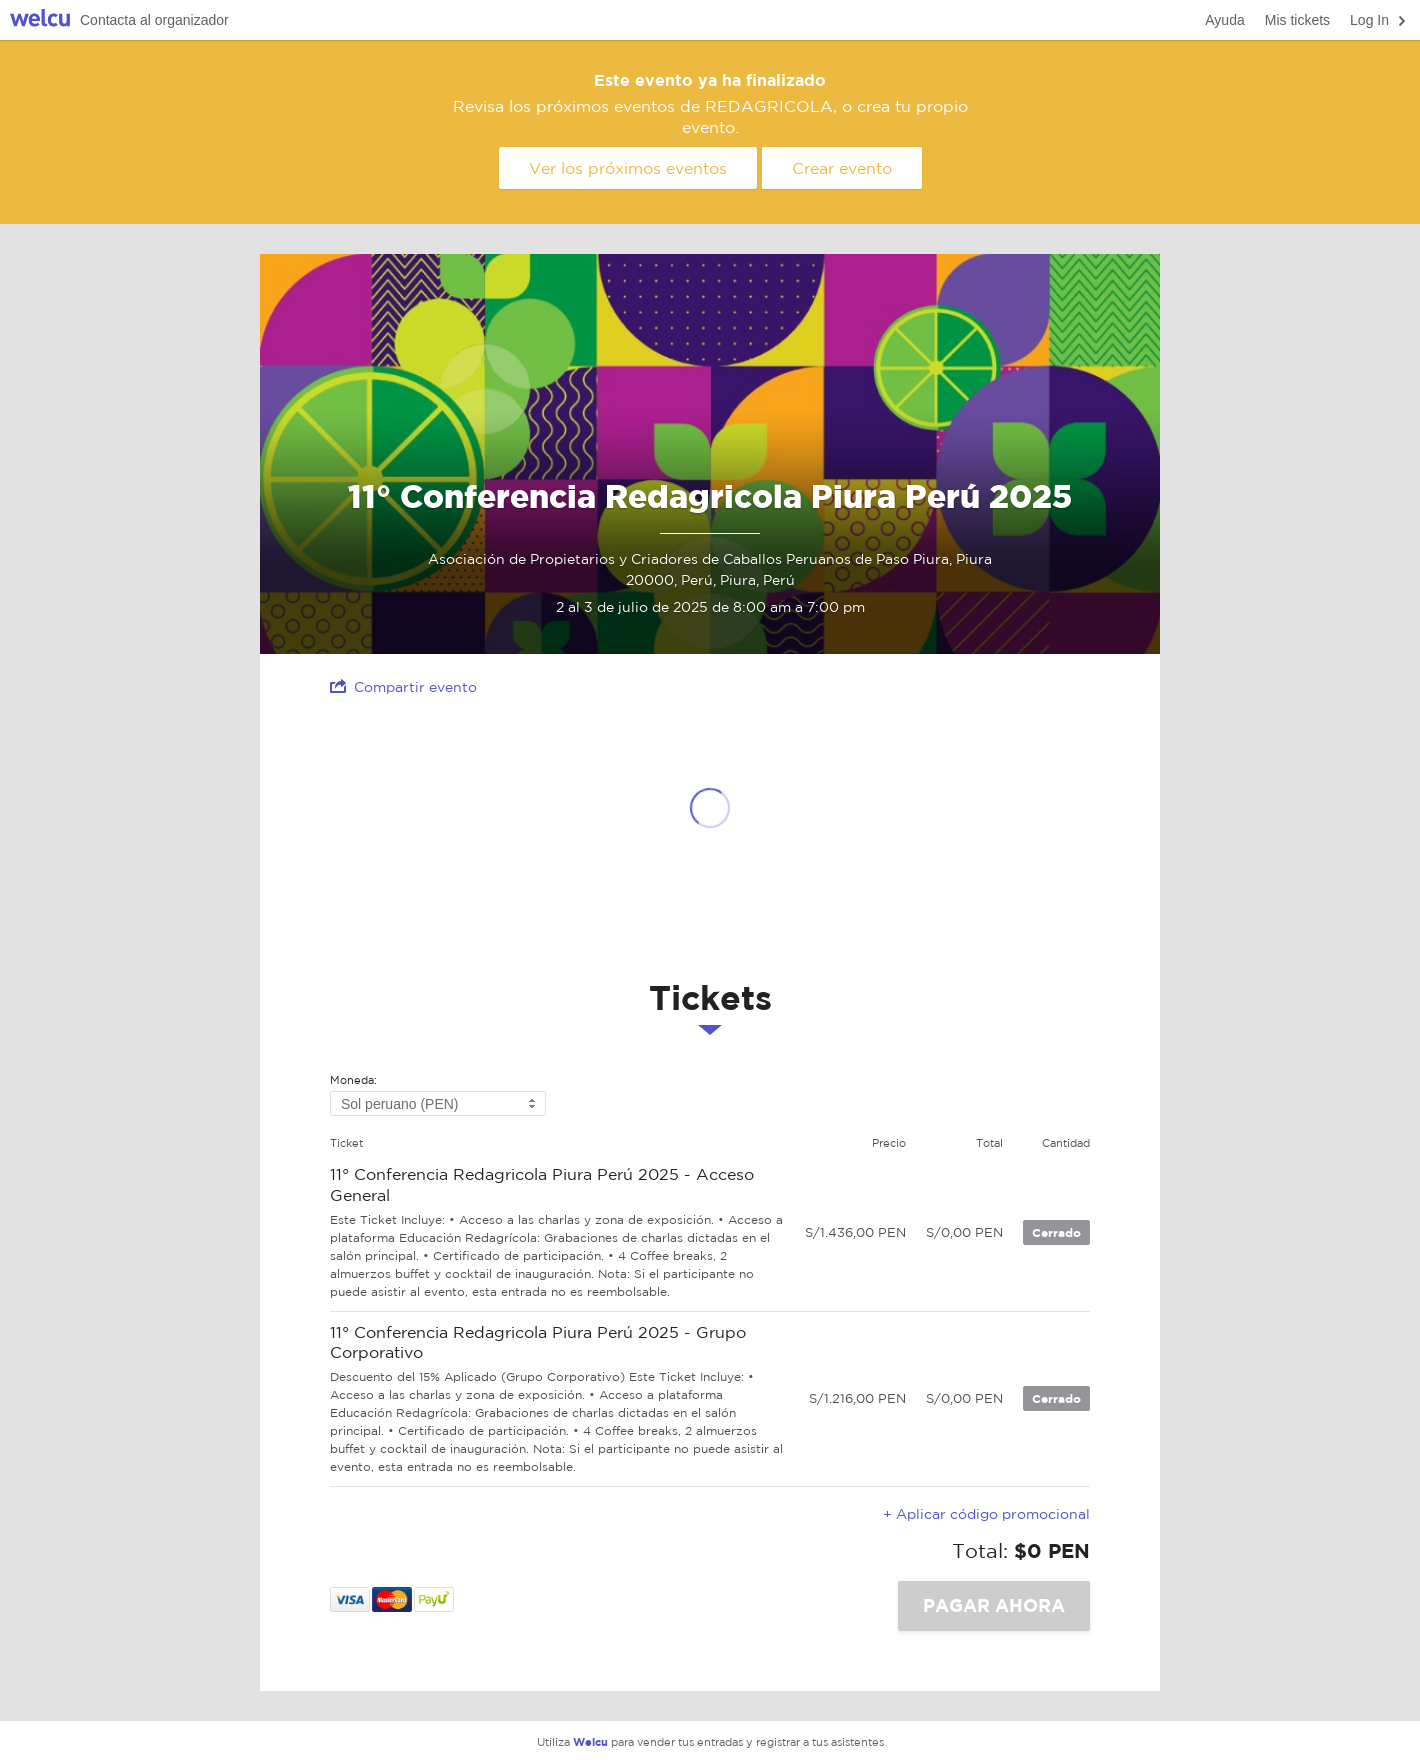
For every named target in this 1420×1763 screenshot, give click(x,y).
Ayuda (1224, 20)
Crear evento (842, 168)
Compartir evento (403, 686)
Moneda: (353, 1080)
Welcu (40, 20)
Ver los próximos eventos (628, 168)
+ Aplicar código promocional (986, 1514)
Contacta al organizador (154, 20)
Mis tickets (1297, 20)
